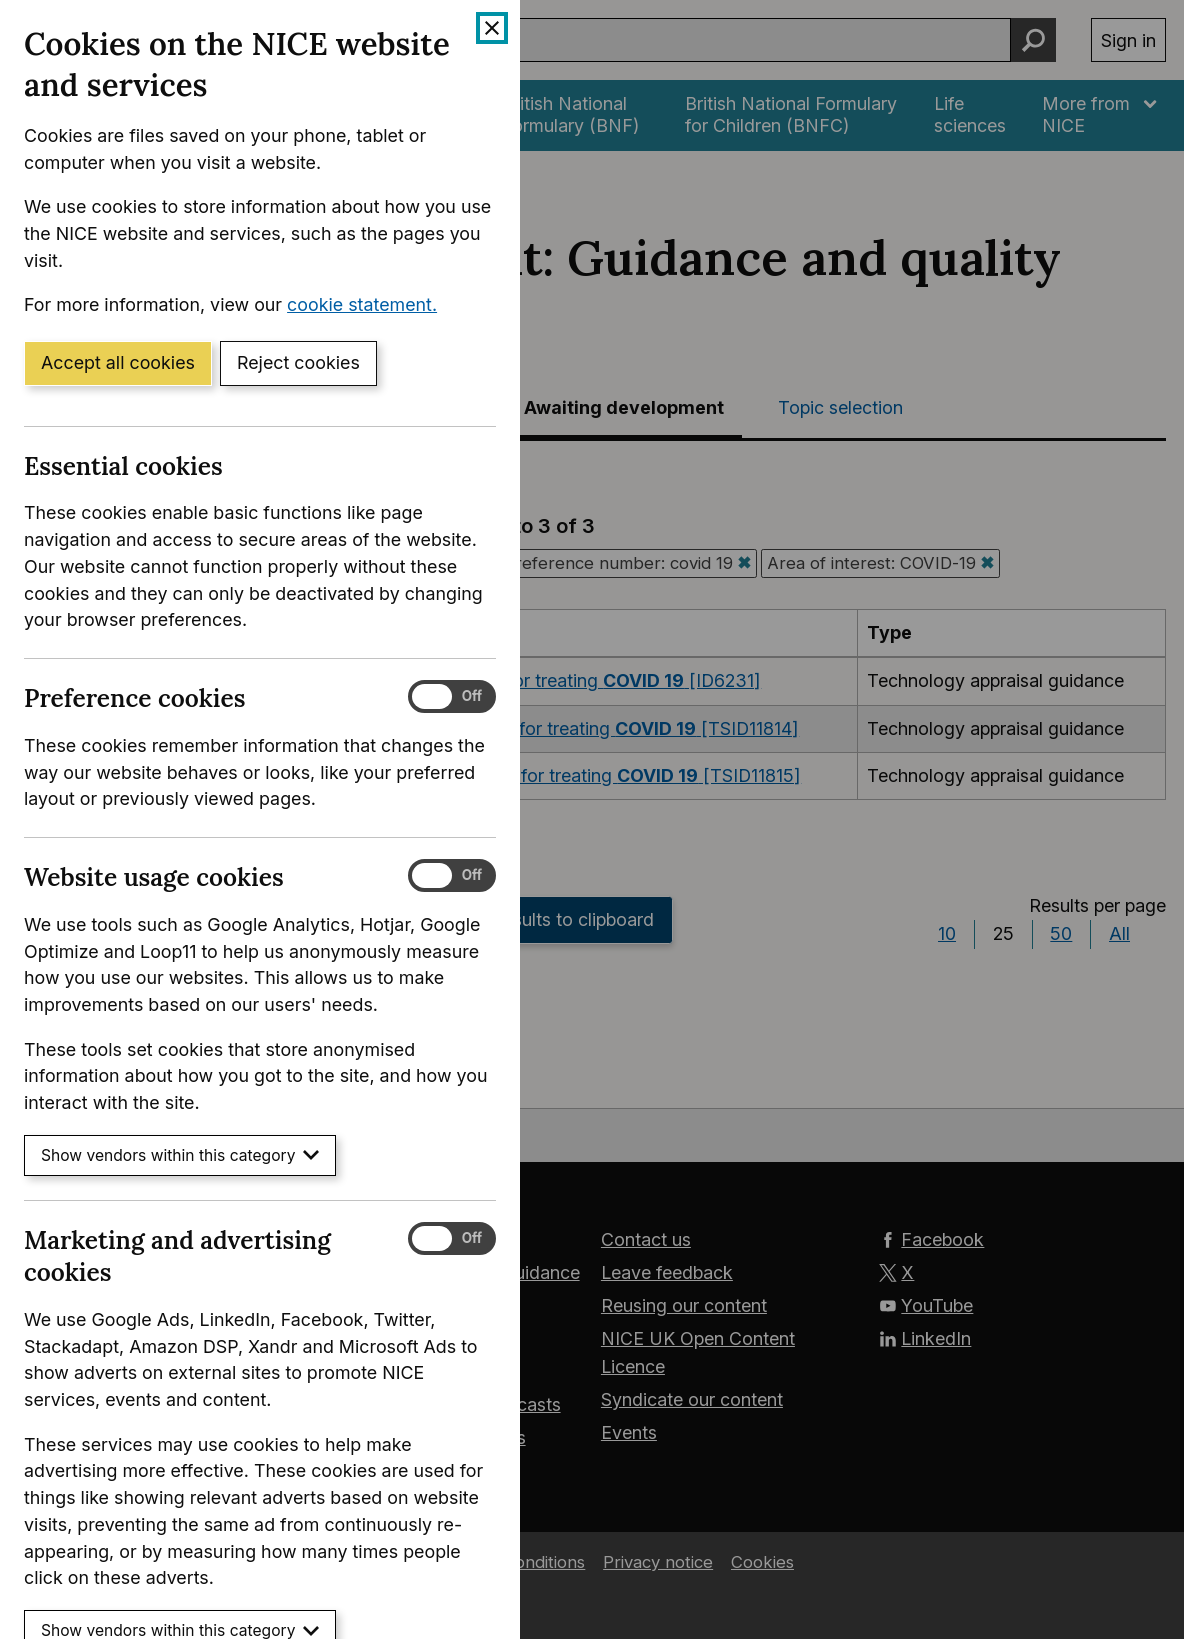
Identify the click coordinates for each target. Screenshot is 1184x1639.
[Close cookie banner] (492, 28)
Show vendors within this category (180, 1155)
